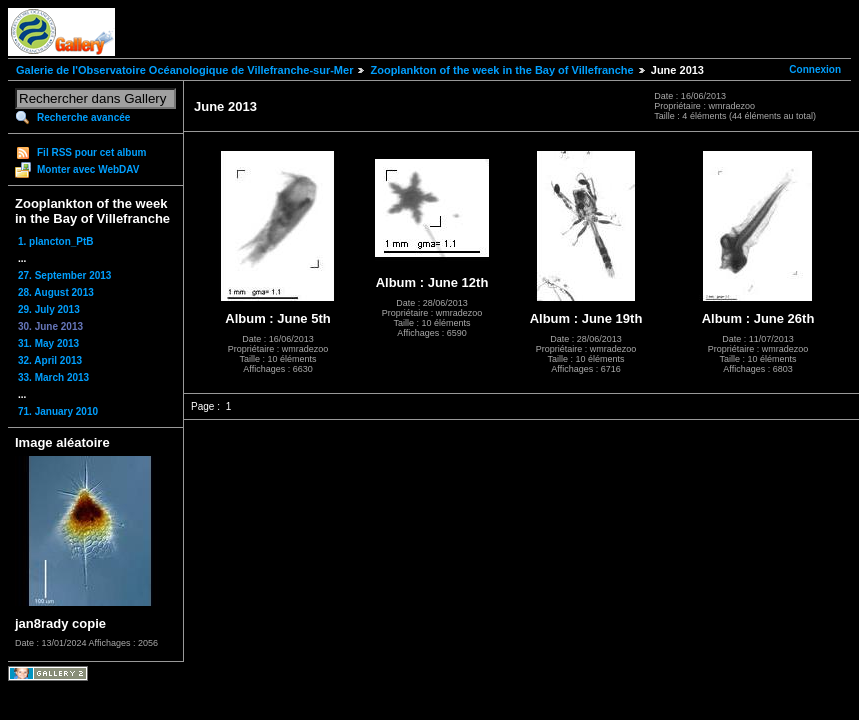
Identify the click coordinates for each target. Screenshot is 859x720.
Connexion (815, 69)
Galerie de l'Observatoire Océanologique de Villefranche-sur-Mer (184, 70)
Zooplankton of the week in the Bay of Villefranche (501, 70)
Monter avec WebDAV (88, 169)
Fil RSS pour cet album (91, 152)
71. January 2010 (58, 411)
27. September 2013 (64, 275)
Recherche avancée (83, 117)
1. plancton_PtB (56, 241)
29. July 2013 (49, 309)
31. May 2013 (48, 343)
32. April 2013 (50, 360)
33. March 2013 (53, 377)
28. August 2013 (56, 292)
